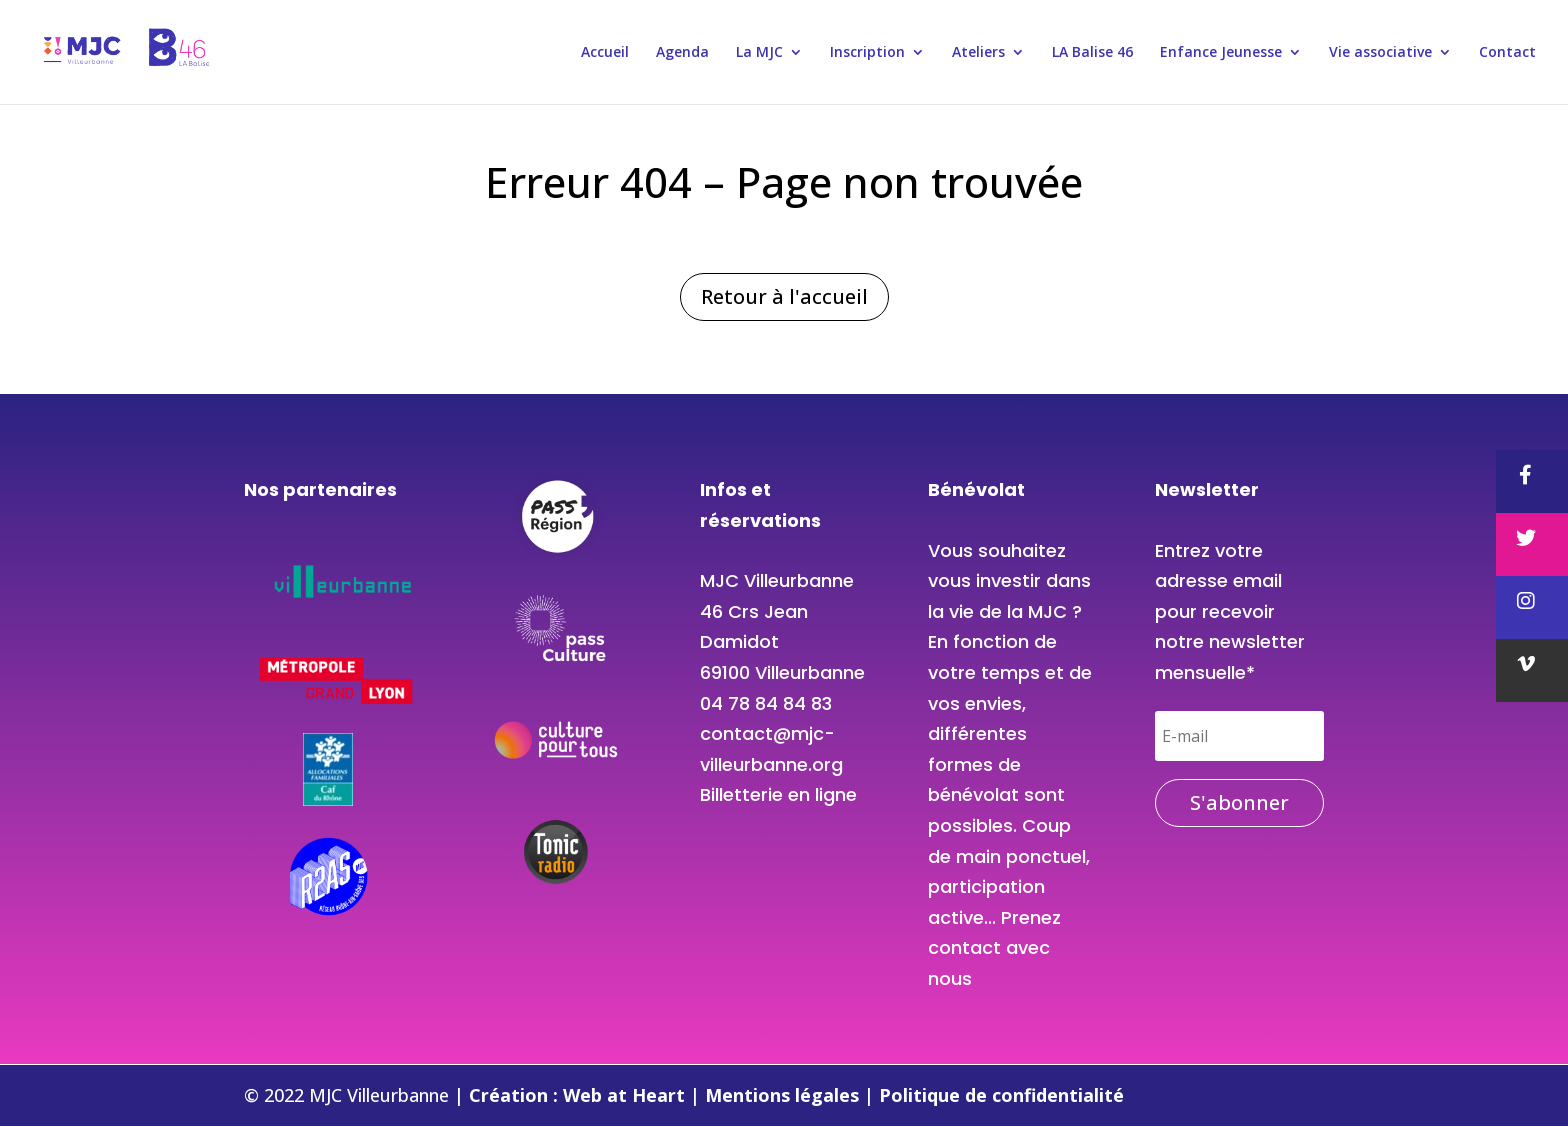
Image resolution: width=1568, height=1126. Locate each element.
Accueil (605, 53)
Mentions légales (784, 1095)
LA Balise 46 (1092, 53)
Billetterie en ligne (778, 794)
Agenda (682, 53)
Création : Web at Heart (579, 1095)
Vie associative (1380, 53)
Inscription (867, 53)
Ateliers (978, 53)
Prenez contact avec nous (994, 948)
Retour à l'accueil (784, 296)
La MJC (759, 53)
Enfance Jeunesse (1221, 53)
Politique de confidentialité (1001, 1095)
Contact (1507, 53)
